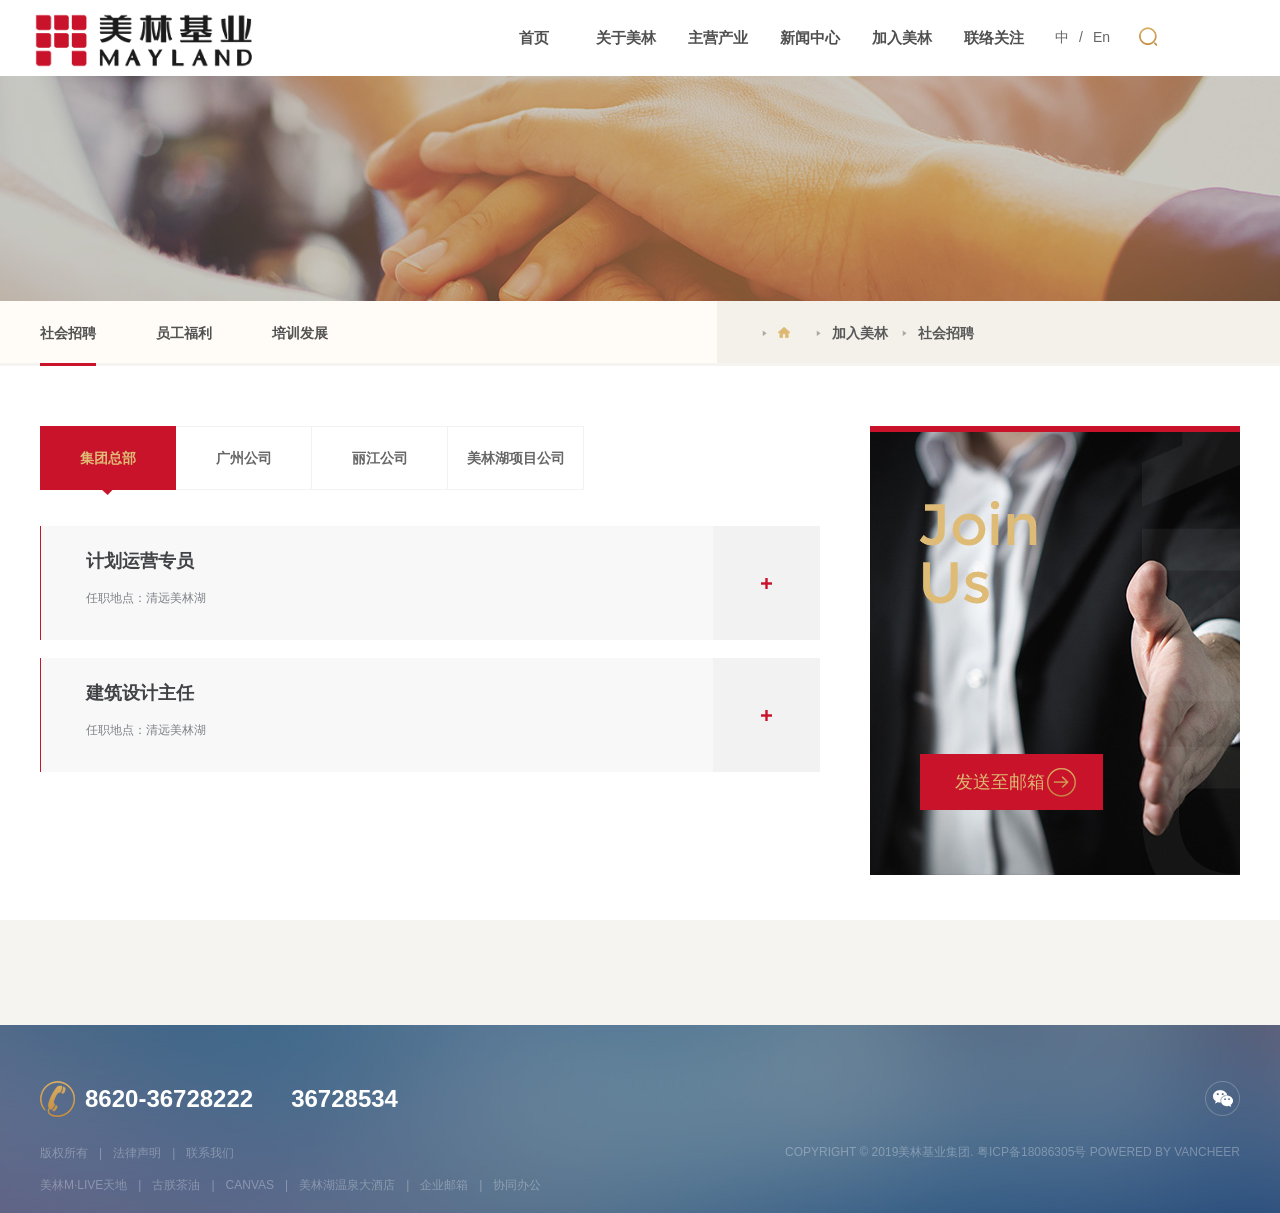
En (1101, 37)
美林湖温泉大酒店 (347, 1185)
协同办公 (517, 1185)
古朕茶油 (176, 1185)
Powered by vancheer (1165, 1152)
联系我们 (210, 1153)
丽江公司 (380, 458)
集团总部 (108, 458)
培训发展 (300, 333)
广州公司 (244, 458)
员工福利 (184, 333)
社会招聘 (68, 345)
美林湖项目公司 (516, 458)
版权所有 (64, 1153)
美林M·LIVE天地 (83, 1185)
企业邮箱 (444, 1185)
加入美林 (860, 333)
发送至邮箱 (1000, 782)
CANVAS (250, 1185)
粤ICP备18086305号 (1031, 1152)
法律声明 (137, 1153)
